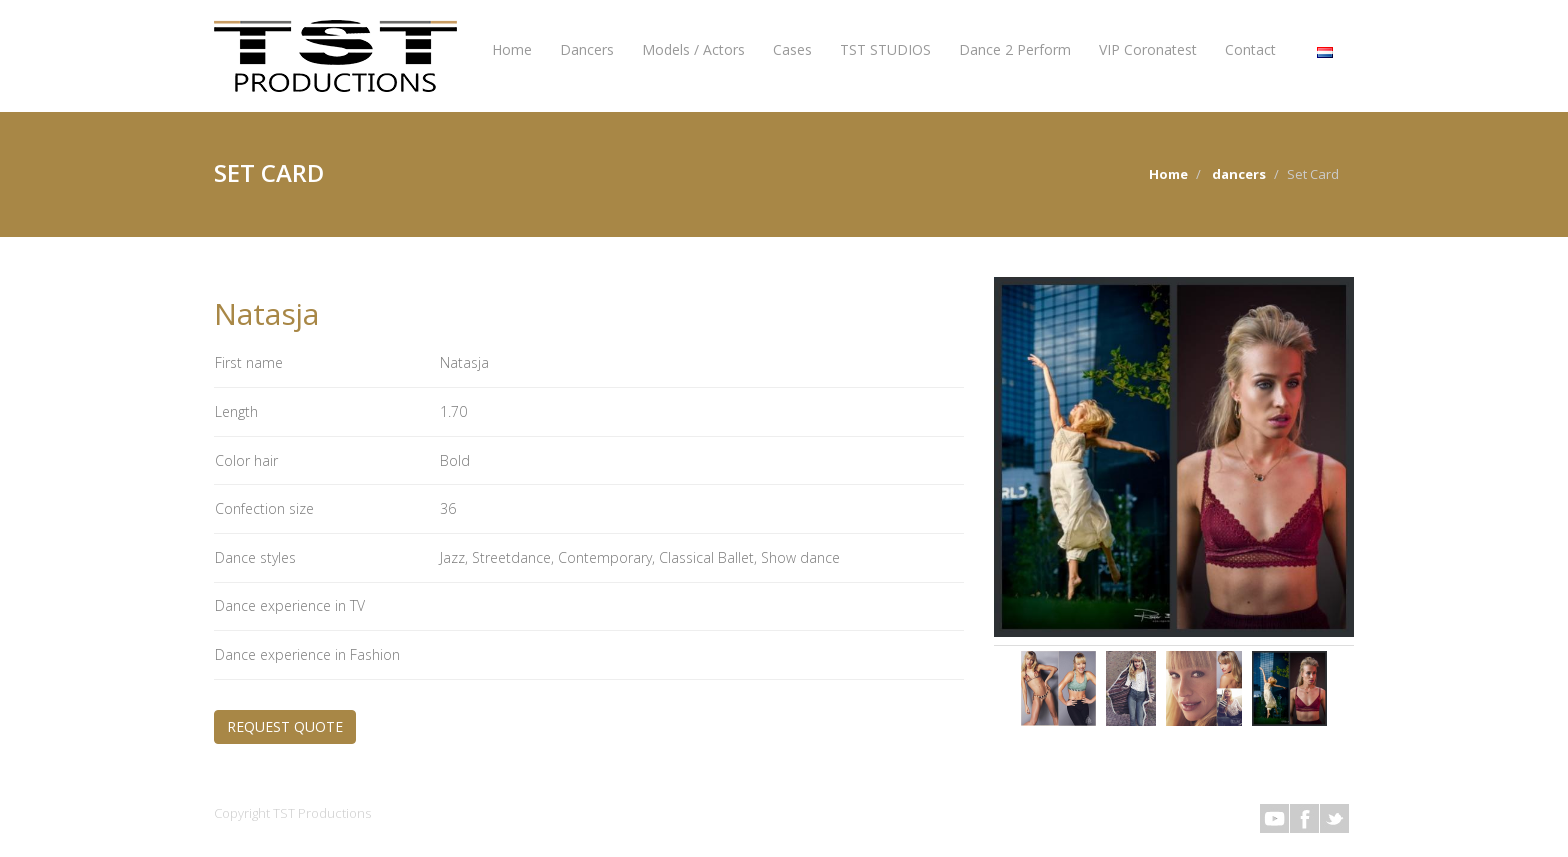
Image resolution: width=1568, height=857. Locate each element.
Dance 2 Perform (1015, 49)
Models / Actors (693, 49)
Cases (792, 49)
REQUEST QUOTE (285, 726)
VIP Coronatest (1148, 49)
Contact (1250, 49)
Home (512, 49)
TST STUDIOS (885, 49)
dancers (1239, 174)
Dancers (587, 49)
